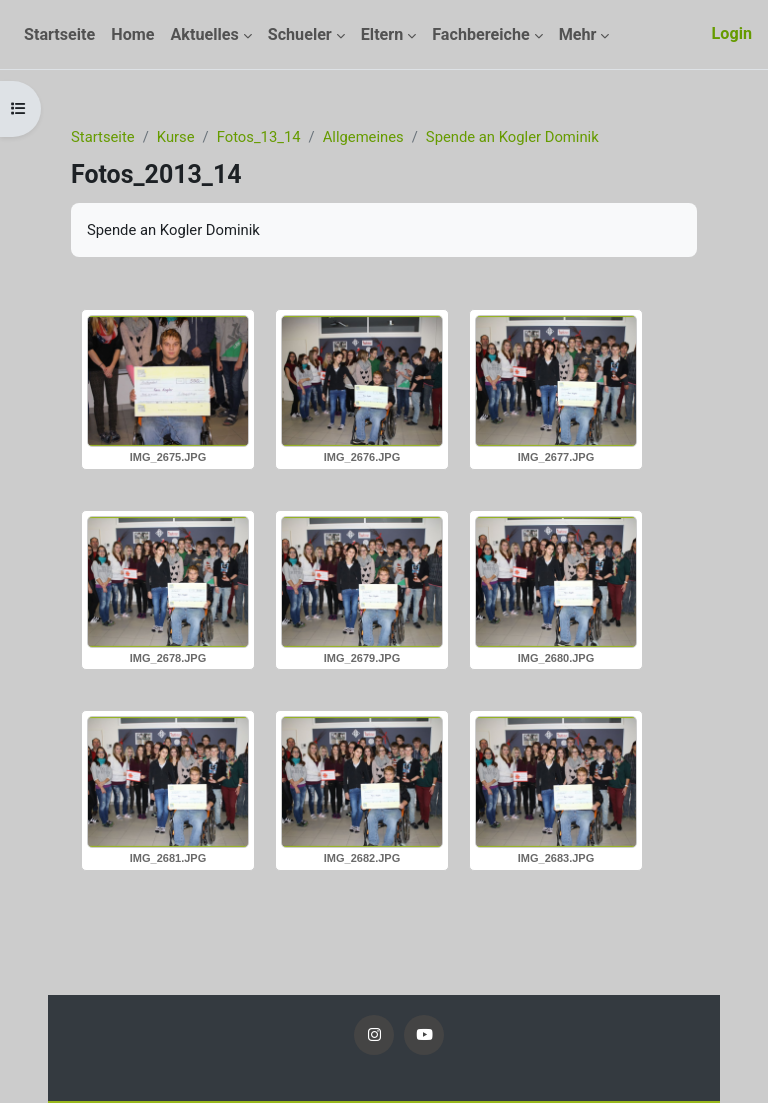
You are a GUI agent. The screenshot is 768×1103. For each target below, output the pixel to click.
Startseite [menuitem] (59, 34)
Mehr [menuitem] (578, 34)
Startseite (103, 137)
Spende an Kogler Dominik (512, 137)
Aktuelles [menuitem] (204, 34)
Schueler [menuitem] (300, 34)
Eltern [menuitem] (382, 34)
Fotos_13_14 (259, 137)
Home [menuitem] (132, 34)
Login (732, 33)
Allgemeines (363, 137)
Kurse (176, 137)
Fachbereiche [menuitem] (480, 34)
